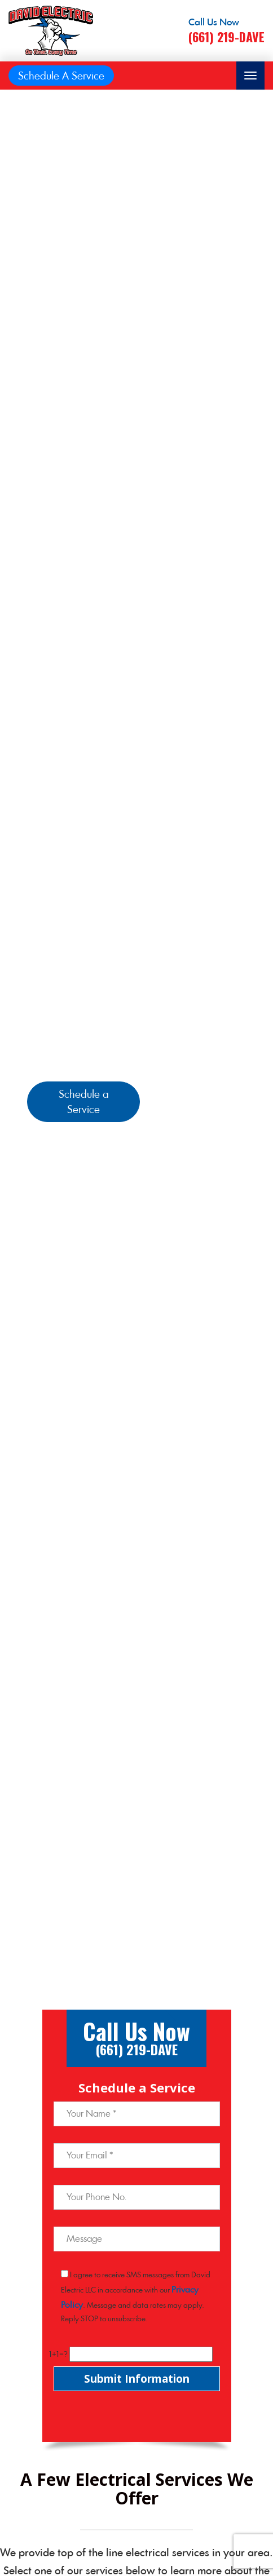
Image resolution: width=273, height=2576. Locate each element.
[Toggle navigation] (250, 75)
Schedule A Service (61, 75)
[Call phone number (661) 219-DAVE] (226, 31)
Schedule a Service (84, 1102)
